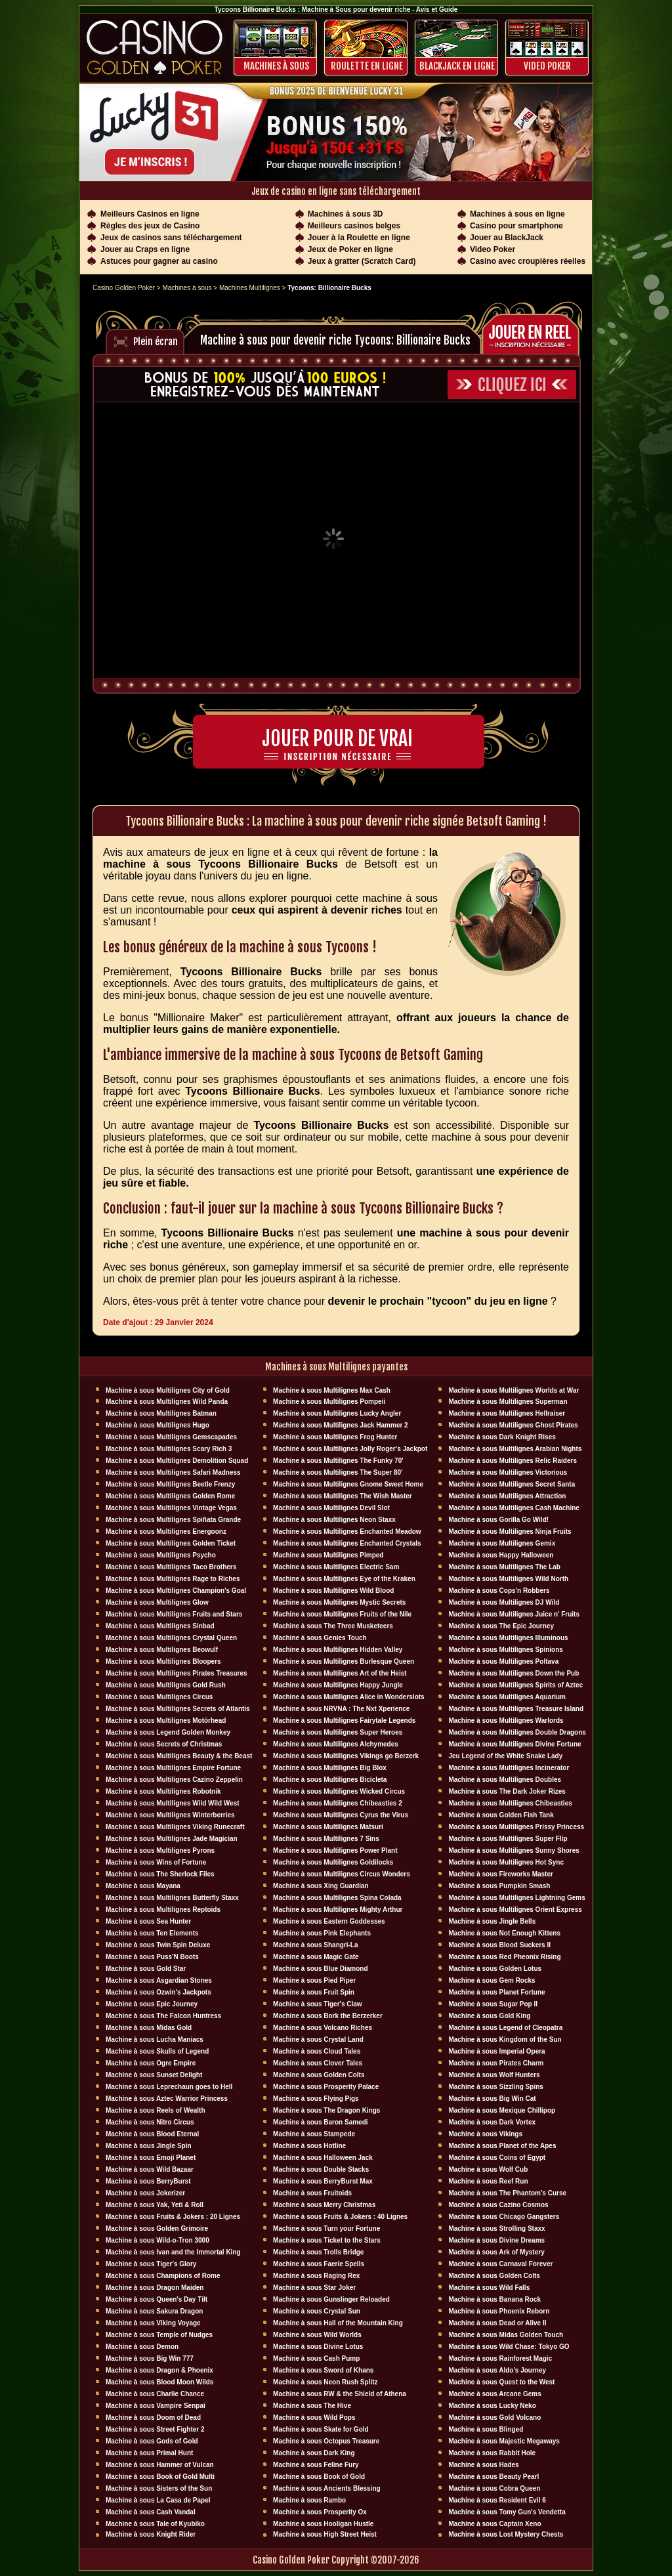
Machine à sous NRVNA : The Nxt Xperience (341, 1708)
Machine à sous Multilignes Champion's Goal (176, 1590)
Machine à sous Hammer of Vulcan (160, 2464)
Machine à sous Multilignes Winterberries (170, 1815)
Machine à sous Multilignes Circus (159, 1696)
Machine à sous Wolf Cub (488, 2169)
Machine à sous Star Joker (314, 2287)
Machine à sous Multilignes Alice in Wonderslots (349, 1696)
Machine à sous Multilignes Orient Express (514, 1909)
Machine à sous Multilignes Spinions (505, 1649)
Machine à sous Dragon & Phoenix (159, 2370)
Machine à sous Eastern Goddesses (329, 1921)
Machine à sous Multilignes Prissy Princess (516, 1826)
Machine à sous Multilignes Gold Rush (166, 1685)
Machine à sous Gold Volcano (494, 2417)
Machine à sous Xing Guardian (321, 1886)
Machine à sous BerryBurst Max (323, 2181)
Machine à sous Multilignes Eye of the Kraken (344, 1578)
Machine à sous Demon (142, 2346)
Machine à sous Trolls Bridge (318, 2252)
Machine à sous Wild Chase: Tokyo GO (508, 2346)
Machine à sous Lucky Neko (492, 2405)
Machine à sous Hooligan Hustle (323, 2523)
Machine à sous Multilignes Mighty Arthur (337, 1909)
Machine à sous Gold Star (146, 1968)
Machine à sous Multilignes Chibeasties (510, 1803)
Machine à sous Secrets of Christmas (164, 1744)
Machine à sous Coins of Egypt (496, 2157)
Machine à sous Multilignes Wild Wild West (173, 1803)
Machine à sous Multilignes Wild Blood (333, 1590)
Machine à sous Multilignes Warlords (505, 1720)
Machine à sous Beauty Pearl (493, 2476)
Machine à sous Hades (483, 2464)
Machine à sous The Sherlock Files (160, 1874)
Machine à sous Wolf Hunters (493, 2075)
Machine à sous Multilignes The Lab (504, 1567)
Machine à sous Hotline (309, 2145)
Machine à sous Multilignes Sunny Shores (513, 1850)
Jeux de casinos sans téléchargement (171, 237)
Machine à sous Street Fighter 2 (155, 2429)
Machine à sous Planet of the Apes (502, 2145)
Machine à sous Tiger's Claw (317, 2004)
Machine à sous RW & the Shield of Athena (339, 2393)
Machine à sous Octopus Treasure (326, 2441)
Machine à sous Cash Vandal (151, 2512)
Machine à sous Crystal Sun (316, 2311)
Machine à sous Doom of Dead (153, 2417)
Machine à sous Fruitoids (312, 2193)
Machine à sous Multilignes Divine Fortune (514, 1744)
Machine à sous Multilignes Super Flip (507, 1838)
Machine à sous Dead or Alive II (497, 2323)
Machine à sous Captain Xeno (494, 2523)
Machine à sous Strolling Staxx (496, 2228)
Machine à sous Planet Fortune (496, 1992)
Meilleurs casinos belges (354, 225)
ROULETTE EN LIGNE (367, 66)
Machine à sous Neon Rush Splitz (325, 2382)
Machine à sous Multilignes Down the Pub (513, 1673)
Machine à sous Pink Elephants (322, 1933)
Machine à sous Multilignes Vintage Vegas (171, 1507)
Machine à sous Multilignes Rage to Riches (173, 1578)
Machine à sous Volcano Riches (322, 2027)
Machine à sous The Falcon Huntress (163, 2015)
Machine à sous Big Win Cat (492, 2098)
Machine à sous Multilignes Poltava (503, 1661)
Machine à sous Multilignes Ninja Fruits (509, 1531)
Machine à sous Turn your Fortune (326, 2228)
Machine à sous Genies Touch (320, 1637)
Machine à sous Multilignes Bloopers (163, 1661)
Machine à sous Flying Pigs (316, 2098)
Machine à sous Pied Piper (314, 1980)
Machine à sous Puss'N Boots (152, 1956)
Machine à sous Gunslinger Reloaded (331, 2299)
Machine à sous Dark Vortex (492, 2122)
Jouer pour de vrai (337, 739)
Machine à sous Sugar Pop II (492, 2004)
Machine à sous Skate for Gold (321, 2429)
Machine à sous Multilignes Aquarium (507, 1696)
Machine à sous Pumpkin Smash (499, 1886)
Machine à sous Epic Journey (152, 2004)
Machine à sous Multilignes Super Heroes (337, 1732)
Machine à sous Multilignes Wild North (508, 1578)
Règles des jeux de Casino (150, 225)
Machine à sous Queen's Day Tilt (156, 2299)
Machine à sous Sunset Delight (154, 2075)
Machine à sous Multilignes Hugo (157, 1425)
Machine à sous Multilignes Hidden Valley (337, 1649)
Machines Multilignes (249, 287)
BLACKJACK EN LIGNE (457, 66)
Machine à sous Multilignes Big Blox (330, 1767)
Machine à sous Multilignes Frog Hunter (335, 1437)
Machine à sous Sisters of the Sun (159, 2488)
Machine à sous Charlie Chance (155, 2393)
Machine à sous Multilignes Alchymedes (335, 1744)
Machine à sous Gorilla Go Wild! (498, 1519)
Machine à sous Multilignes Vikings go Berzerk (346, 1756)
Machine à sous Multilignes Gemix (501, 1543)
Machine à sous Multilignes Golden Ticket (171, 1543)
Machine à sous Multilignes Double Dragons (516, 1732)
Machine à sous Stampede (314, 2134)
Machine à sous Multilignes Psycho (161, 1555)
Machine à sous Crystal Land (318, 2039)
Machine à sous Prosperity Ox (320, 2512)
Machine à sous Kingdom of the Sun (504, 2039)
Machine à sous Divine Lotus (318, 2346)
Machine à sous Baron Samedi (320, 2122)
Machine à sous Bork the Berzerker (328, 2015)
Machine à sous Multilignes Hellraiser (506, 1413)
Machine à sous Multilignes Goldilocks (333, 1862)
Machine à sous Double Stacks (321, 2169)
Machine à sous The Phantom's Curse (507, 2193)
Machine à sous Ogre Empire (151, 2063)
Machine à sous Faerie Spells (318, 2264)
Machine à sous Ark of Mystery (496, 2252)
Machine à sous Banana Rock (494, 2299)
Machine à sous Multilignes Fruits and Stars (174, 1614)
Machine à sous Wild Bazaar (150, 2169)
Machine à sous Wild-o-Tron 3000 (157, 2240)
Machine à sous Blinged (485, 2429)
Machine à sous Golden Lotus (494, 1968)
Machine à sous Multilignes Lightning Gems (516, 1897)
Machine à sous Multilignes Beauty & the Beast (179, 1756)
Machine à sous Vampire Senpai (155, 2405)
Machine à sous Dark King (313, 2453)
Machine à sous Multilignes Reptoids (163, 1909)
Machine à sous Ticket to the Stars (327, 2240)
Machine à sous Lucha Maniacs (154, 2039)
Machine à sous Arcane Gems (494, 2393)
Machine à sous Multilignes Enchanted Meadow (347, 1531)
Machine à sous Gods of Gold (152, 2441)
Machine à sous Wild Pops (314, 2417)
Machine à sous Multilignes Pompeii (329, 1401)
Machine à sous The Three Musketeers (333, 1626)
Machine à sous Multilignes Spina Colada (337, 1897)
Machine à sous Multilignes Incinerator (508, 1767)
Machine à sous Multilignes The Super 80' (337, 1472)
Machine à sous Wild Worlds (317, 2334)
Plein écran (155, 341)
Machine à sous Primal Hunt (149, 2453)
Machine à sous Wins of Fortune (156, 1862)
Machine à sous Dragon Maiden (154, 2287)
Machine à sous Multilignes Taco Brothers (171, 1567)
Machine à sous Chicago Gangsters (503, 2216)
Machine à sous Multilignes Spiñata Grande (173, 1519)
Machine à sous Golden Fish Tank (500, 1815)
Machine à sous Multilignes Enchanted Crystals (347, 1543)
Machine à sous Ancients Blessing (327, 2488)
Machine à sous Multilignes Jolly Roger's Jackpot (350, 1448)
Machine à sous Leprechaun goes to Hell (169, 2086)
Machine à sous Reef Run (488, 2181)
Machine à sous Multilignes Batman (161, 1413)
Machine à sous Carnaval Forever (500, 2264)
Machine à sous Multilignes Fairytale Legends (344, 1720)
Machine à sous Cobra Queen (494, 2488)
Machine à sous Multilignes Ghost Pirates (513, 1425)
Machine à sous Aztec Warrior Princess (167, 2098)
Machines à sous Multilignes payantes (336, 1366)
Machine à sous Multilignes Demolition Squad (177, 1460)
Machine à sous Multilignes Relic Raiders (512, 1460)
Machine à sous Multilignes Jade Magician (172, 1838)
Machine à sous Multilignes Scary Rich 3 (169, 1448)
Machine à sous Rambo (309, 2500)
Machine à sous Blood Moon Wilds (159, 2382)
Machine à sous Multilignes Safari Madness (173, 1472)
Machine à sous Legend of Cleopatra (505, 2027)
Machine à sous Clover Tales (317, 2063)
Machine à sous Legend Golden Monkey (168, 1732)
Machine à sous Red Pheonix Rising (504, 1956)
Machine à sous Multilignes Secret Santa (511, 1484)
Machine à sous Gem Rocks (491, 1980)
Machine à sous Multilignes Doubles (504, 1779)
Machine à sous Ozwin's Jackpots (158, 1992)
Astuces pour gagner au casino (159, 261)
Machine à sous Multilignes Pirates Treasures (176, 1673)
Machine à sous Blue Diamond (320, 1968)
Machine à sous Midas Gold (149, 2027)
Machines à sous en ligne (517, 214)
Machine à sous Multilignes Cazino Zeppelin (174, 1779)
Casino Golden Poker (124, 287)
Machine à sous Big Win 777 (150, 2358)
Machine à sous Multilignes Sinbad (160, 1626)
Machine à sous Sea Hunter (148, 1921)
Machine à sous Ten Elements (152, 1933)
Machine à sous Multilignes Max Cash (331, 1390)
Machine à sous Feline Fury (316, 2464)
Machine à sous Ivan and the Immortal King (173, 2252)
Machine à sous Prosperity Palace (326, 2086)
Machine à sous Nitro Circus (150, 2122)
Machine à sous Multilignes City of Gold (168, 1390)
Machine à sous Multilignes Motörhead (166, 1720)
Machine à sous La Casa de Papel (158, 2500)
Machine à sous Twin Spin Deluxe (158, 1945)
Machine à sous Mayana (143, 1886)
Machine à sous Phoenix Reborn (498, 2311)
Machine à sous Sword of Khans (323, 2370)
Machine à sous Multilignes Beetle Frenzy (170, 1484)
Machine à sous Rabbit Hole (492, 2453)
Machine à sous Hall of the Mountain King (338, 2323)
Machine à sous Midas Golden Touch (505, 2334)
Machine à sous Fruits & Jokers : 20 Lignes (173, 2216)
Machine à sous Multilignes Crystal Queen (171, 1637)
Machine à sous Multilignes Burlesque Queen (343, 1661)
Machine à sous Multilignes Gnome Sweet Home (348, 1484)
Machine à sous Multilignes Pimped (328, 1555)
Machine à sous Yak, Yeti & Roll (154, 2204)
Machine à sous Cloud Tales (316, 2051)
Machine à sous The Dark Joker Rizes (506, 1791)
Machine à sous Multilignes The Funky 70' (338, 1460)
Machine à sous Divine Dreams (496, 2240)
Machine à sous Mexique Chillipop (501, 2110)
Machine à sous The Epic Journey (501, 1626)
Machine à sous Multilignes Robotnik (163, 1791)
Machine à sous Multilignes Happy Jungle (338, 1685)
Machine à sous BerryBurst (148, 2181)
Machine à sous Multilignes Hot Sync (506, 1862)
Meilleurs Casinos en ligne (150, 214)
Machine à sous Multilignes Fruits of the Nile (342, 1614)
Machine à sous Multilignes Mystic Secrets (339, 1602)
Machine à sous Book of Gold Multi (160, 2476)
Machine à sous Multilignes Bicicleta (330, 1779)
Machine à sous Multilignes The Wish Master (342, 1496)
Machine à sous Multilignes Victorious (507, 1472)
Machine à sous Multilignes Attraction (507, 1496)
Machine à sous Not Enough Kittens (504, 1933)
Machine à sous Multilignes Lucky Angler (337, 1413)
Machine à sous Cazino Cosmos (498, 2204)
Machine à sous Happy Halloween (500, 1555)
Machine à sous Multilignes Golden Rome (170, 1496)
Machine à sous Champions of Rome (163, 2275)
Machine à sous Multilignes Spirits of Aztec (515, 1685)
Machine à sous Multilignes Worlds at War (513, 1390)
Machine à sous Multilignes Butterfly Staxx (172, 1897)
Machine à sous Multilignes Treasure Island (515, 1708)
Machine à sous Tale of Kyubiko (155, 2523)
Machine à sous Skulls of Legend (157, 2051)
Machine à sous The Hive (312, 2405)
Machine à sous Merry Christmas (324, 2204)
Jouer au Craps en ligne (145, 249)
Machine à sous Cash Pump (316, 2358)
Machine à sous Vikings (485, 2134)
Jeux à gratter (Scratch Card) (362, 261)
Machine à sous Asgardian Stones (159, 1980)
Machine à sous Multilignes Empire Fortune (173, 1767)
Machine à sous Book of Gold (319, 2476)
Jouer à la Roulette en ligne (359, 237)
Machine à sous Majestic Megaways (504, 2441)
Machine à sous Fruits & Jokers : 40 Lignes (340, 2216)
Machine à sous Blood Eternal (152, 2134)
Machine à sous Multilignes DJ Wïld (503, 1602)
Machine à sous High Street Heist (325, 2534)
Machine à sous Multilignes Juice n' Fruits (513, 1614)
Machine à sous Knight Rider (151, 2534)
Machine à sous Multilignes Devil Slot (331, 1507)
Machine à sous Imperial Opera (496, 2051)
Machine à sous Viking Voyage (153, 2323)
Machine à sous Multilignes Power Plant (335, 1850)
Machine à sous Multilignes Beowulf (162, 1649)
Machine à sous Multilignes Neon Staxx (334, 1519)
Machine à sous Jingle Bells (492, 1921)
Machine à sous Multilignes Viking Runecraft (175, 1826)
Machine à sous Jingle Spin (149, 2145)
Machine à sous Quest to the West (501, 2382)
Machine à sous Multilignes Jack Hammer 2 (340, 1425)
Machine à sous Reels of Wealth (155, 2110)
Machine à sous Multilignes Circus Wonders (341, 1874)
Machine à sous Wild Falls (489, 2287)
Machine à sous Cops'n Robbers (498, 1590)
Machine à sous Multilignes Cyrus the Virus (340, 1815)
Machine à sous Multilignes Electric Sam (336, 1567)
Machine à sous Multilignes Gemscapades (171, 1437)
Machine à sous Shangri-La (315, 1945)
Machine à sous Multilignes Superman (507, 1401)
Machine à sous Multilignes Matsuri (328, 1826)
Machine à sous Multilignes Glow (157, 1602)
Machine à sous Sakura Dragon (154, 2311)
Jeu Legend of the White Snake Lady (505, 1756)
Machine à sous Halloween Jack (323, 2157)
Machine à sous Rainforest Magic (500, 2358)
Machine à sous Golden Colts (318, 2075)
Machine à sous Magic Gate (316, 1956)
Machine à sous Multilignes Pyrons (160, 1850)
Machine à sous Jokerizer (145, 2193)
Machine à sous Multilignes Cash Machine (513, 1507)
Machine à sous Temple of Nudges (159, 2334)
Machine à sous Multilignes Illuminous (508, 1637)
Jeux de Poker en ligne (350, 249)
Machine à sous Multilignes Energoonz (166, 1531)
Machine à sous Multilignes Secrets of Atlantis (178, 1708)
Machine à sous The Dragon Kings (326, 2110)
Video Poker (547, 66)
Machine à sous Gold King (489, 2015)
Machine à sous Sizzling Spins (495, 2086)
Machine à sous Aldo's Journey (497, 2370)
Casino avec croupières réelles (527, 261)
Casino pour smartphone (516, 225)
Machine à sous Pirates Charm (495, 2063)
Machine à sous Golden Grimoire (157, 2228)
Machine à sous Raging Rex (316, 2275)
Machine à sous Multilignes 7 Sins (326, 1838)
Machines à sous (276, 66)
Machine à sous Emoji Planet (151, 2157)
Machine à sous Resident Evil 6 (496, 2500)
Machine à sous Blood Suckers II (499, 1945)
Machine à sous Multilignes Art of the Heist (340, 1673)
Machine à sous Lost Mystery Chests (505, 2534)
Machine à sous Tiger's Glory (151, 2264)
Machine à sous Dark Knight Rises (501, 1437)
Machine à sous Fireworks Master (500, 1874)
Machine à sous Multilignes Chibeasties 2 (337, 1803)
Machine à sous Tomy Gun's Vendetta (506, 2512)
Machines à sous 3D (345, 214)
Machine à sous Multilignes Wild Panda (167, 1401)
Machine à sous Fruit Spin (313, 1992)
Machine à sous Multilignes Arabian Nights (514, 1448)
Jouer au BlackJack (506, 237)
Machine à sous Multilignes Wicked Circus (339, 1791)
